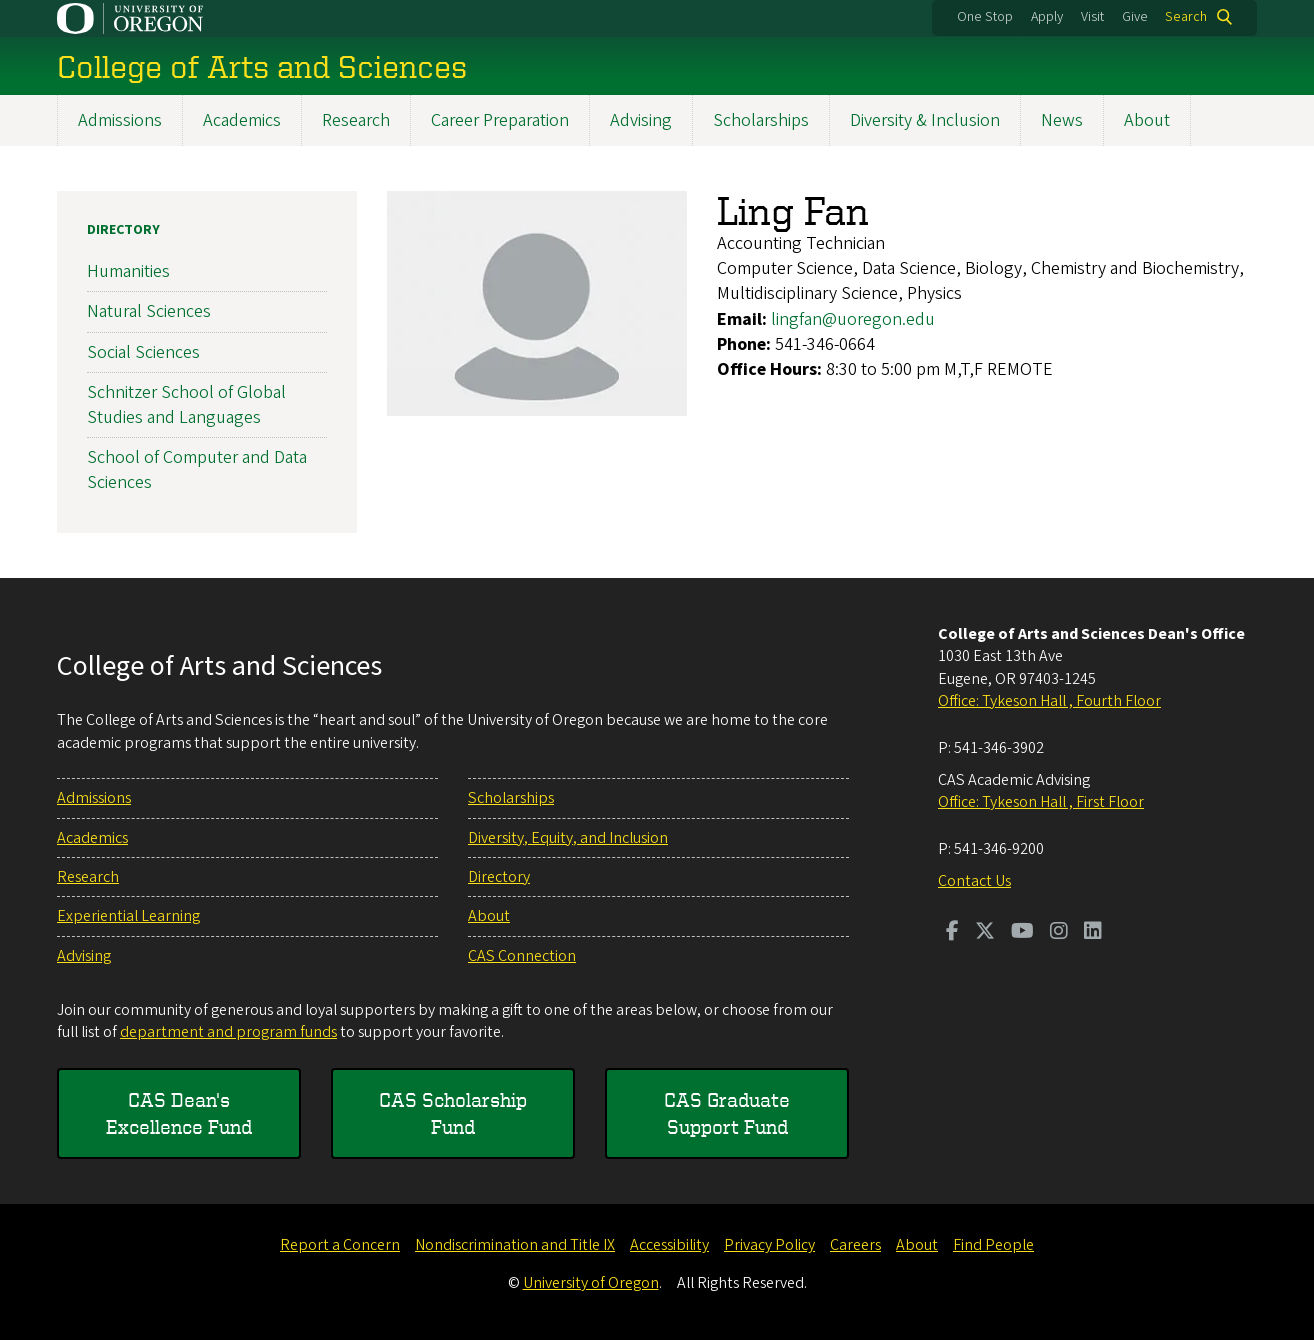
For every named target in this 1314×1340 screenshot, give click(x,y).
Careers (855, 1245)
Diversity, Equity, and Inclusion (568, 838)
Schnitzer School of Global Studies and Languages (186, 405)
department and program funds (228, 1032)
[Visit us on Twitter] (985, 933)
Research (356, 120)
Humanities (128, 272)
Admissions (120, 120)
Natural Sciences (149, 312)
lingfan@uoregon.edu (853, 319)
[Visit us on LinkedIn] (1093, 933)
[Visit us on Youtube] (1022, 933)
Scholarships (761, 120)
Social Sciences (143, 352)
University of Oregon (591, 1283)
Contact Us (974, 881)
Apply (1047, 17)
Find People (993, 1245)
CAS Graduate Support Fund (727, 1112)
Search (1186, 17)
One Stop (985, 17)
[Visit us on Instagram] (1059, 933)
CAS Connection (522, 956)
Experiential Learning (128, 916)
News (1062, 120)
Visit (1092, 17)
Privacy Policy (769, 1245)
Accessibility (669, 1245)
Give (1135, 17)
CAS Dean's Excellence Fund (179, 1112)
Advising (641, 120)
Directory (123, 230)
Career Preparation (500, 120)
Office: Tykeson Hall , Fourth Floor (1049, 701)
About (1147, 120)
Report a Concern (340, 1245)
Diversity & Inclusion (925, 120)
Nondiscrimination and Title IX (515, 1245)
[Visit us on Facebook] (952, 933)
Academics (242, 120)
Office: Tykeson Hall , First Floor (1041, 802)
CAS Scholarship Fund (453, 1112)
